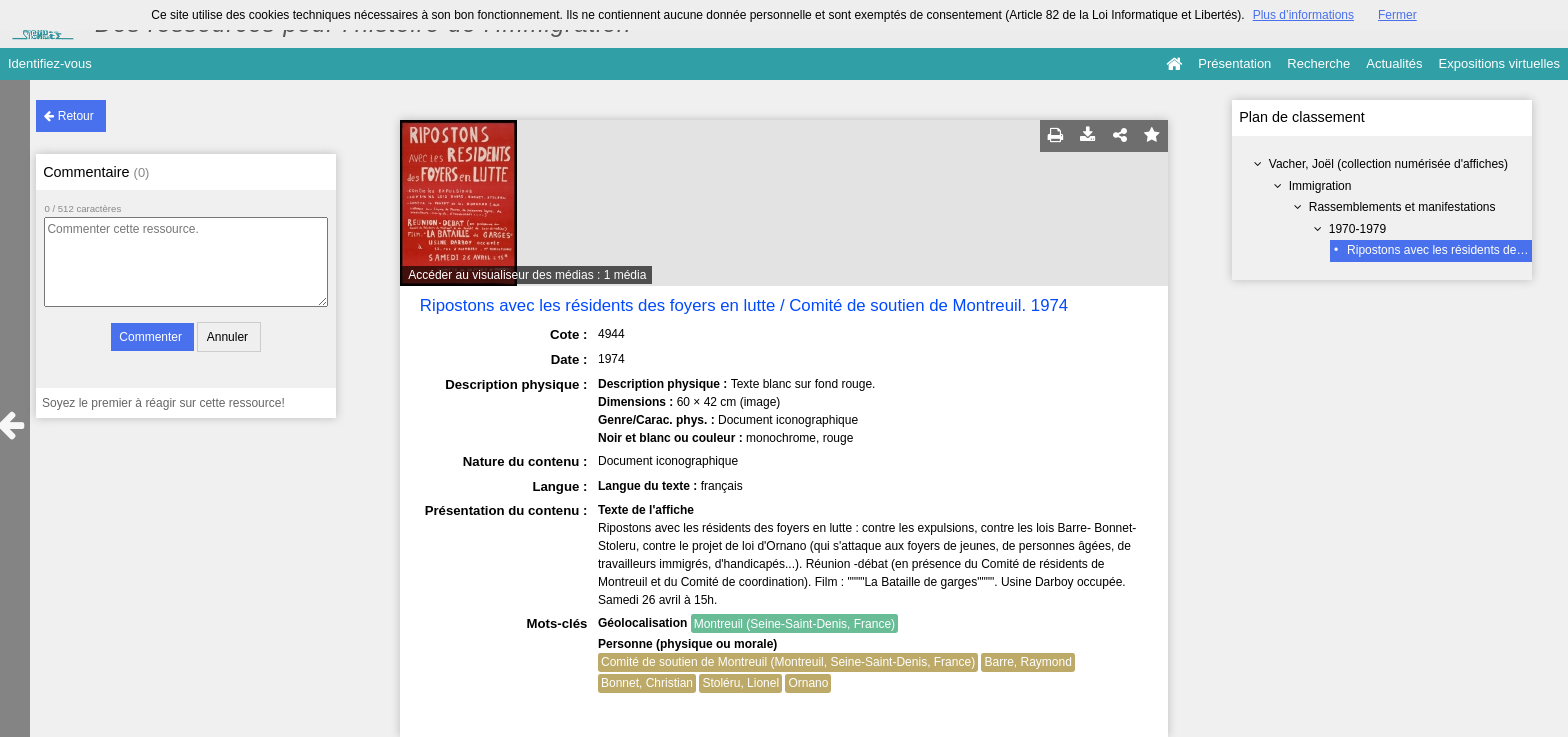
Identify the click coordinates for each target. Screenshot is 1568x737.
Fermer (1397, 15)
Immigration (1320, 186)
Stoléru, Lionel (740, 683)
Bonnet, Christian (647, 683)
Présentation (1234, 63)
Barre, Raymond (1027, 662)
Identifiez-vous (50, 63)
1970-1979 (1357, 229)
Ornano (808, 683)
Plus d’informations (1303, 15)
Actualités (1394, 63)
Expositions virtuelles (1499, 63)
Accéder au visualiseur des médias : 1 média (527, 275)
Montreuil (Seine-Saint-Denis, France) (794, 624)
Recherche (1318, 63)
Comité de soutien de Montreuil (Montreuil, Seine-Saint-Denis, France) (788, 662)
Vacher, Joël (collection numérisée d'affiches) (1388, 164)
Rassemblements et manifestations (1402, 207)
